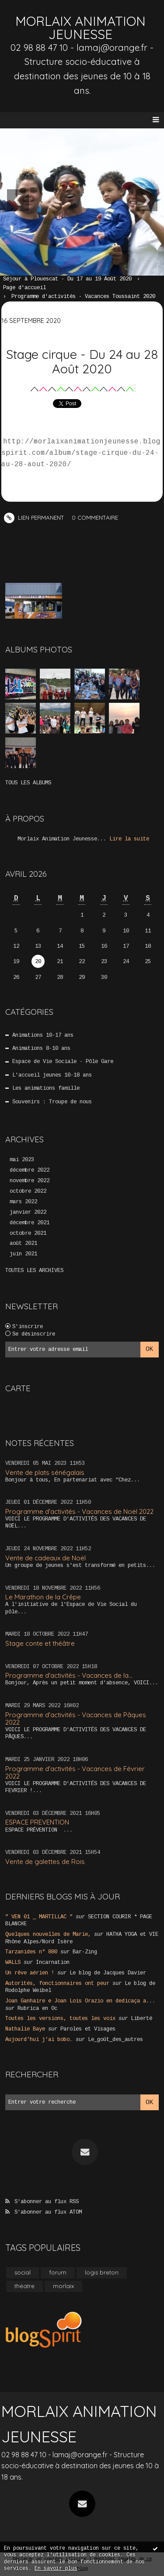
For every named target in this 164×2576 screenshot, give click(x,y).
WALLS (13, 1962)
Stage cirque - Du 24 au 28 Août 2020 (82, 361)
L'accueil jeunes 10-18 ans (52, 1075)
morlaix (63, 2285)
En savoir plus (56, 2568)
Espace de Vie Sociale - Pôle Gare (62, 1062)
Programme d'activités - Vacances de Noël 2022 (79, 1511)
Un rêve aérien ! (29, 1973)
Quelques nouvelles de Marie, (48, 1934)
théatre (24, 2285)
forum (57, 2272)
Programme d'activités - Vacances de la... (69, 1675)
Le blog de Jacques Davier (108, 1973)
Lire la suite (129, 839)
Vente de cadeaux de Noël (45, 1558)
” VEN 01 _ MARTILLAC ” (39, 1917)
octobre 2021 (28, 1233)
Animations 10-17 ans (42, 1035)
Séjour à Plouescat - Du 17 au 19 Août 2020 (67, 279)
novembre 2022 (29, 1181)
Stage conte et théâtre (40, 1643)
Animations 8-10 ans (41, 1048)
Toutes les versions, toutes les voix (60, 2019)
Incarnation (53, 1962)
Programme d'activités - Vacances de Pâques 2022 (75, 1718)
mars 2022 (23, 1202)
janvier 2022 (28, 1212)
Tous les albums (28, 783)
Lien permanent (34, 517)
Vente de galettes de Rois (45, 1861)
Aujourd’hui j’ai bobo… (39, 2040)
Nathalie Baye (25, 2029)
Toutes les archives (34, 1271)
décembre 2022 (29, 1170)
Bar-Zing (85, 1952)
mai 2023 (22, 1160)
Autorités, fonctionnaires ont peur (57, 1984)
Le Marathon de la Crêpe (43, 1597)
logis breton (102, 2272)
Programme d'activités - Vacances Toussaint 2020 (83, 297)
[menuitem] (71, 279)
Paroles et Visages (87, 2029)
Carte (18, 1388)
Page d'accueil (24, 288)
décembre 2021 (29, 1223)
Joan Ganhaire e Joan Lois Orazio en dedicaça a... (80, 2001)
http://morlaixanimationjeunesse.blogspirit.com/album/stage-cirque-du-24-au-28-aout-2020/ (81, 453)
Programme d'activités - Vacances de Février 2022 (75, 1772)
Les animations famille (46, 1088)
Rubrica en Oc (37, 2009)
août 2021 (23, 1243)
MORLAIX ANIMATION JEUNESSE (80, 28)
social (22, 2272)
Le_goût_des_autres (115, 2040)
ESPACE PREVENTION (37, 1822)
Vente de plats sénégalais (44, 1472)
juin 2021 (23, 1254)
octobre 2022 (28, 1191)
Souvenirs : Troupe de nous (52, 1102)
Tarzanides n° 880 (31, 1952)
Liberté (141, 2019)
